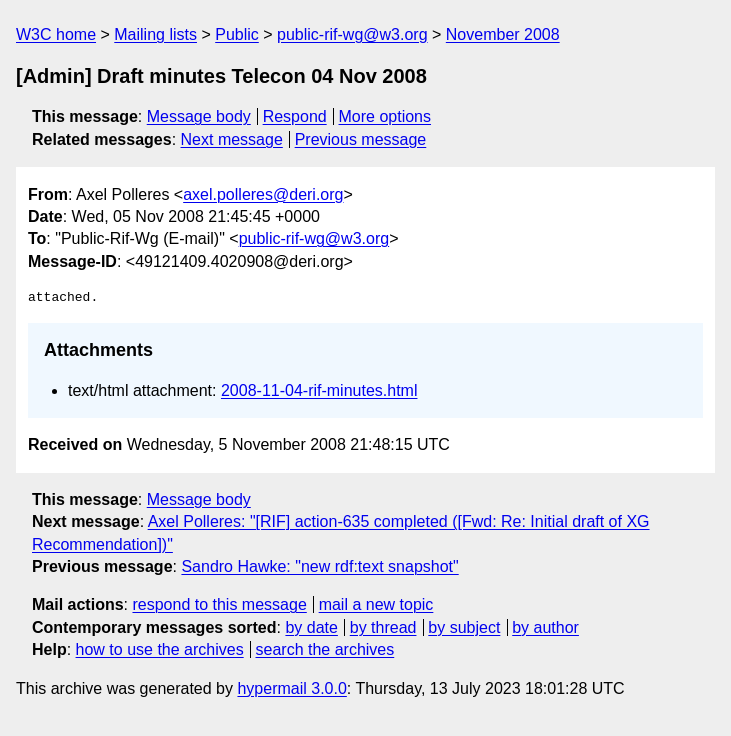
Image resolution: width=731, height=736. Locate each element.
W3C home (56, 34)
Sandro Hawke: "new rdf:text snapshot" (319, 566)
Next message (232, 139)
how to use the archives (160, 649)
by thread (383, 627)
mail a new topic (376, 604)
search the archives (325, 649)
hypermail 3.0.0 (291, 688)
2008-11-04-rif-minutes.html (319, 390)
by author (545, 627)
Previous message (361, 139)
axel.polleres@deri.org (263, 194)
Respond (295, 116)
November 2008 (503, 34)
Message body (199, 116)
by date (311, 627)
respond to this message (219, 604)
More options (385, 116)
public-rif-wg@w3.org (352, 34)
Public (237, 34)
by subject (464, 627)
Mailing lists (155, 34)
